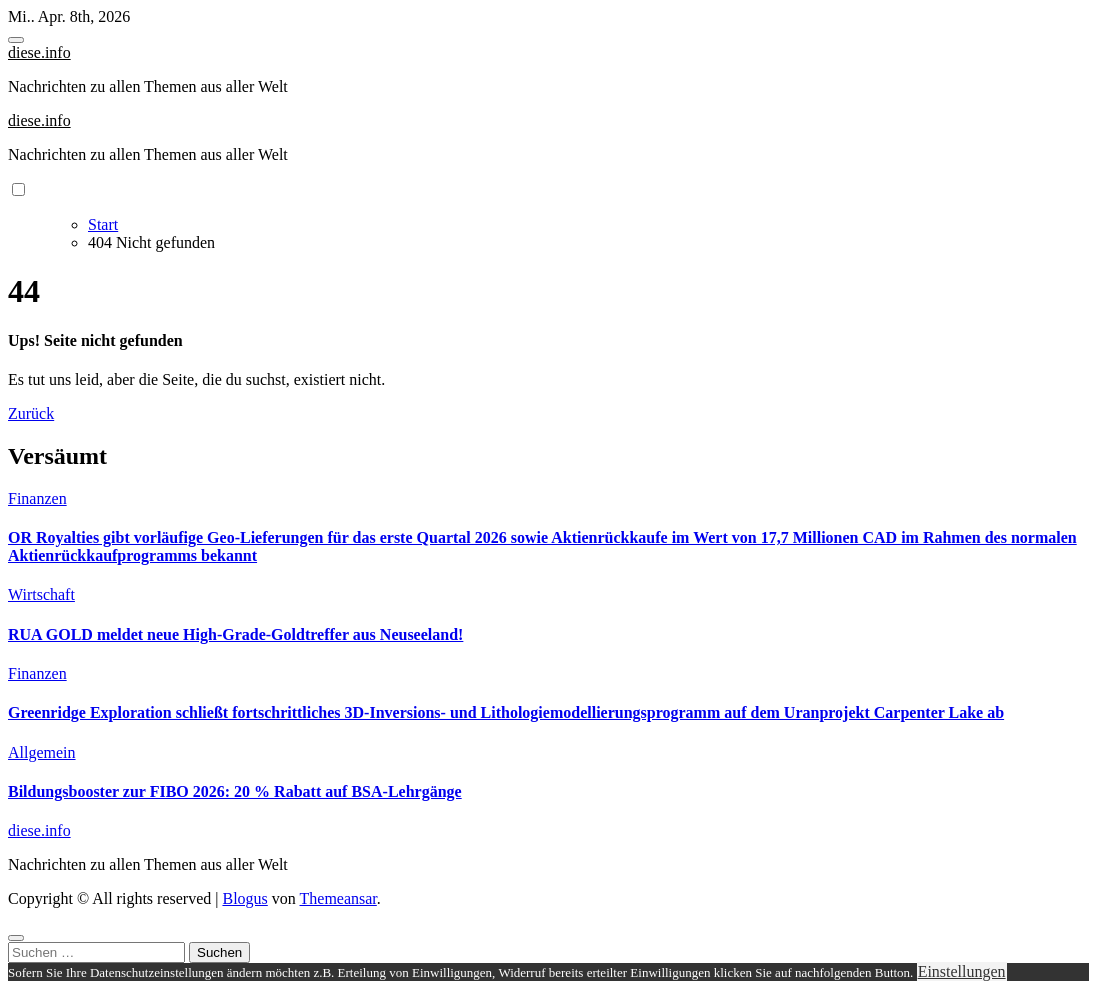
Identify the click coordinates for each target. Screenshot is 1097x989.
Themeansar (338, 898)
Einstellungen (962, 971)
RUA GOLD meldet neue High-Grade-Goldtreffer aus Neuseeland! (235, 634)
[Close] (16, 938)
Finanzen (37, 498)
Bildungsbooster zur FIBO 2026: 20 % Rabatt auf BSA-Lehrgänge (235, 791)
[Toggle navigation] (16, 40)
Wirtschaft (41, 594)
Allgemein (42, 752)
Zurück (31, 413)
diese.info (39, 52)
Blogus (244, 898)
